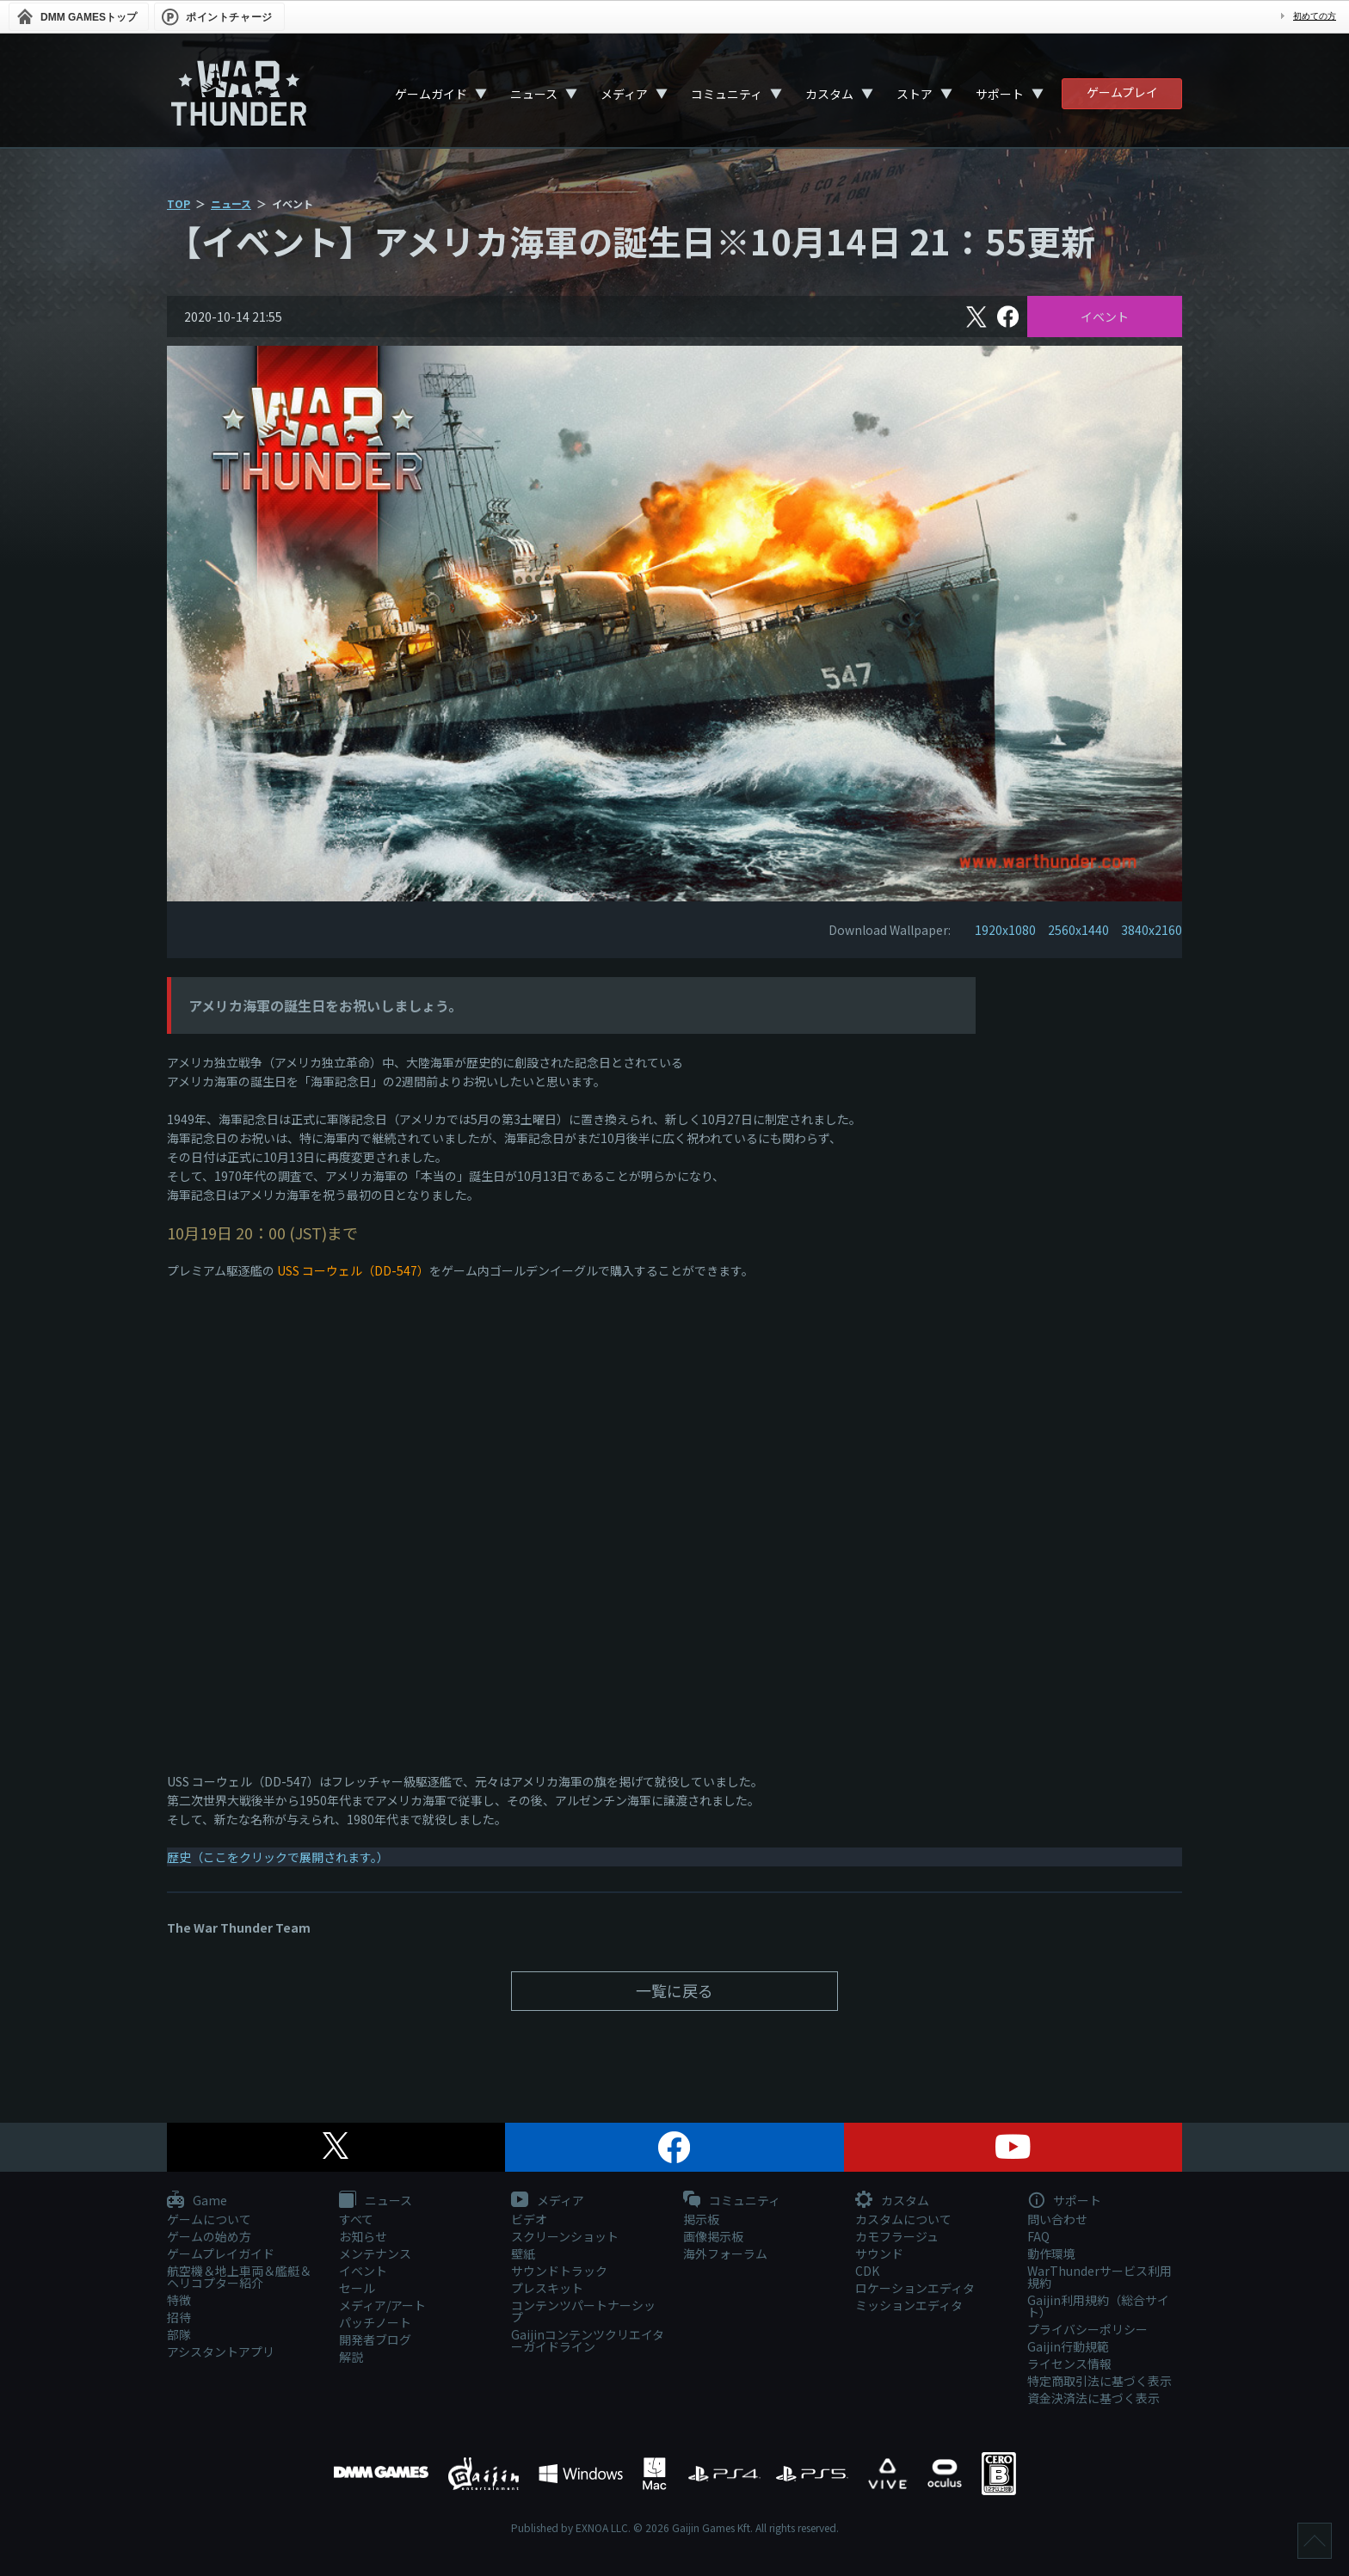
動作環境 (1051, 2253)
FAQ (1038, 2236)
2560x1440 (1078, 929)
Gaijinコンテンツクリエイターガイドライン (587, 2340)
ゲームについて (209, 2219)
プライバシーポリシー (1087, 2329)
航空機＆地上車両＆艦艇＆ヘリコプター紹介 (239, 2277)
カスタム (829, 93)
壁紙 (523, 2253)
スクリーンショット (565, 2236)
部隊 (179, 2334)
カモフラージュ (897, 2236)
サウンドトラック (559, 2271)
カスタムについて (903, 2219)
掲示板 (701, 2219)
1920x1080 (1005, 929)
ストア (914, 93)
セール (357, 2288)
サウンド (879, 2253)
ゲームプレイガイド (220, 2253)
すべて (356, 2219)
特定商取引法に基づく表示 (1099, 2381)
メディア (624, 93)
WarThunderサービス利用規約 (1099, 2277)
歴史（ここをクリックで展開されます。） (278, 1857)
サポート (1000, 93)
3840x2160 (1151, 929)
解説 (351, 2357)
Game (197, 2201)
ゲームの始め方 (209, 2236)
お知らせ (363, 2236)
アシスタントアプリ (220, 2351)
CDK (867, 2271)
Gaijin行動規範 (1068, 2346)
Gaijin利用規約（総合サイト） (1098, 2306)
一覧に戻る (674, 1990)
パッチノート (375, 2322)
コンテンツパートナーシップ (583, 2311)
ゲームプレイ (1122, 92)
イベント (1105, 316)
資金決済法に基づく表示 (1093, 2398)
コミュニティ (726, 93)
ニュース (533, 93)
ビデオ (529, 2219)
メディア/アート (382, 2305)
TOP (178, 203)
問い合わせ (1057, 2219)
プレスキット (547, 2288)
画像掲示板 (713, 2236)
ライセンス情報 (1069, 2364)
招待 (179, 2317)
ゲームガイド (431, 93)
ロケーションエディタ (915, 2288)
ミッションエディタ (909, 2305)
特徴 (179, 2300)
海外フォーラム (725, 2253)
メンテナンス (375, 2253)
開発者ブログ (375, 2339)
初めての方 (1314, 16)
